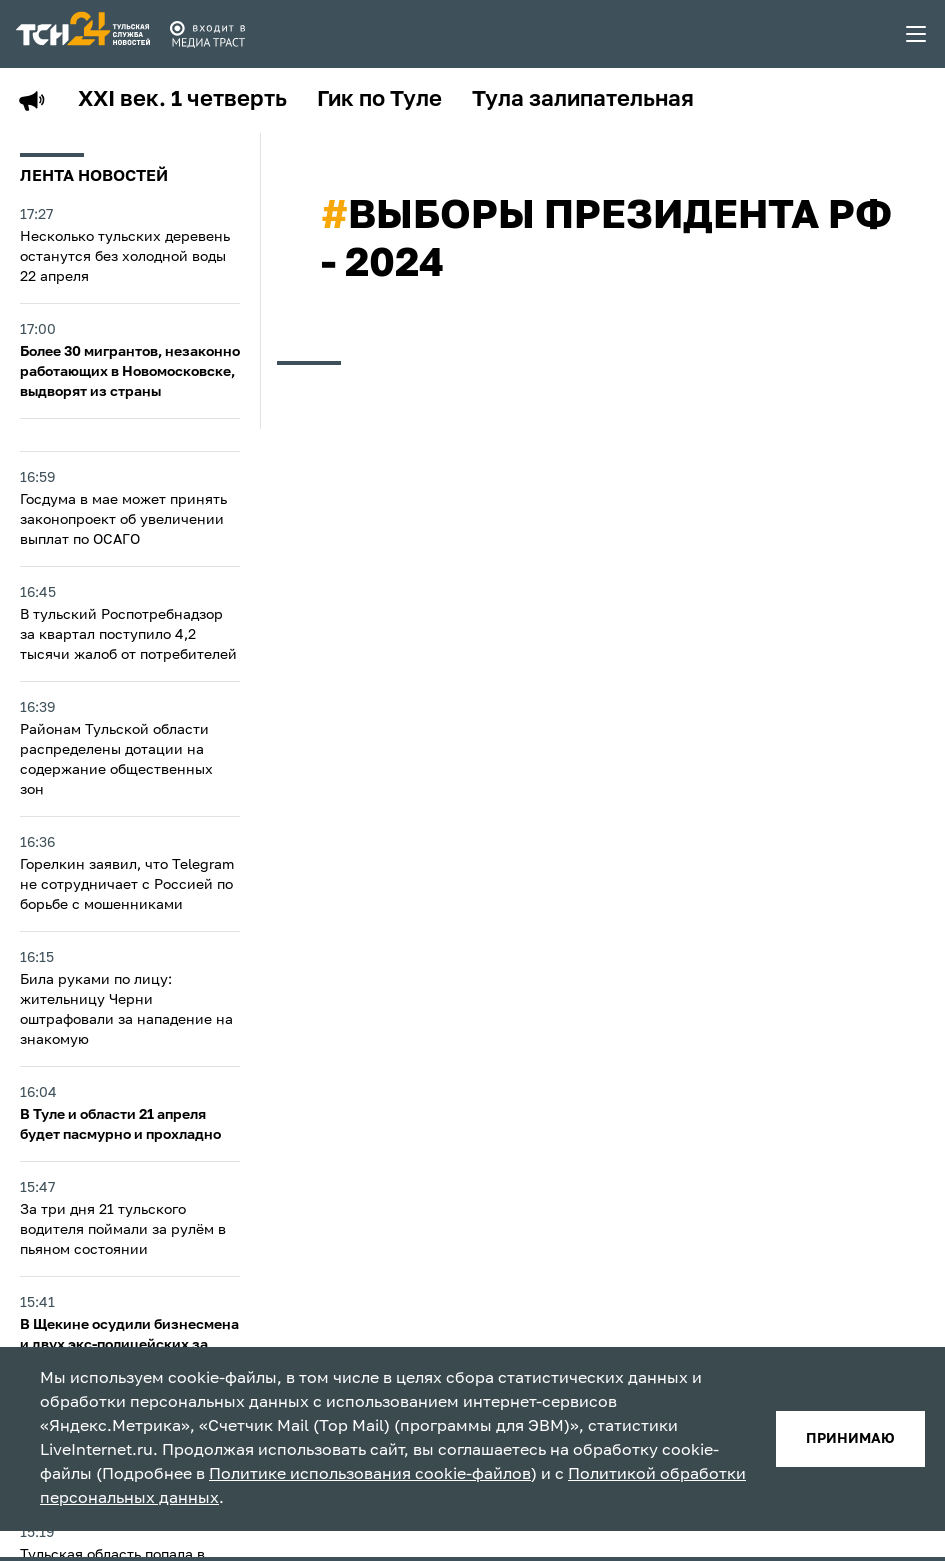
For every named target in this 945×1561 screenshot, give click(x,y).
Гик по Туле (379, 100)
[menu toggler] (917, 34)
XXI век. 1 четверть (182, 100)
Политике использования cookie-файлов (370, 1475)
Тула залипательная (583, 100)
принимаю (850, 1439)
